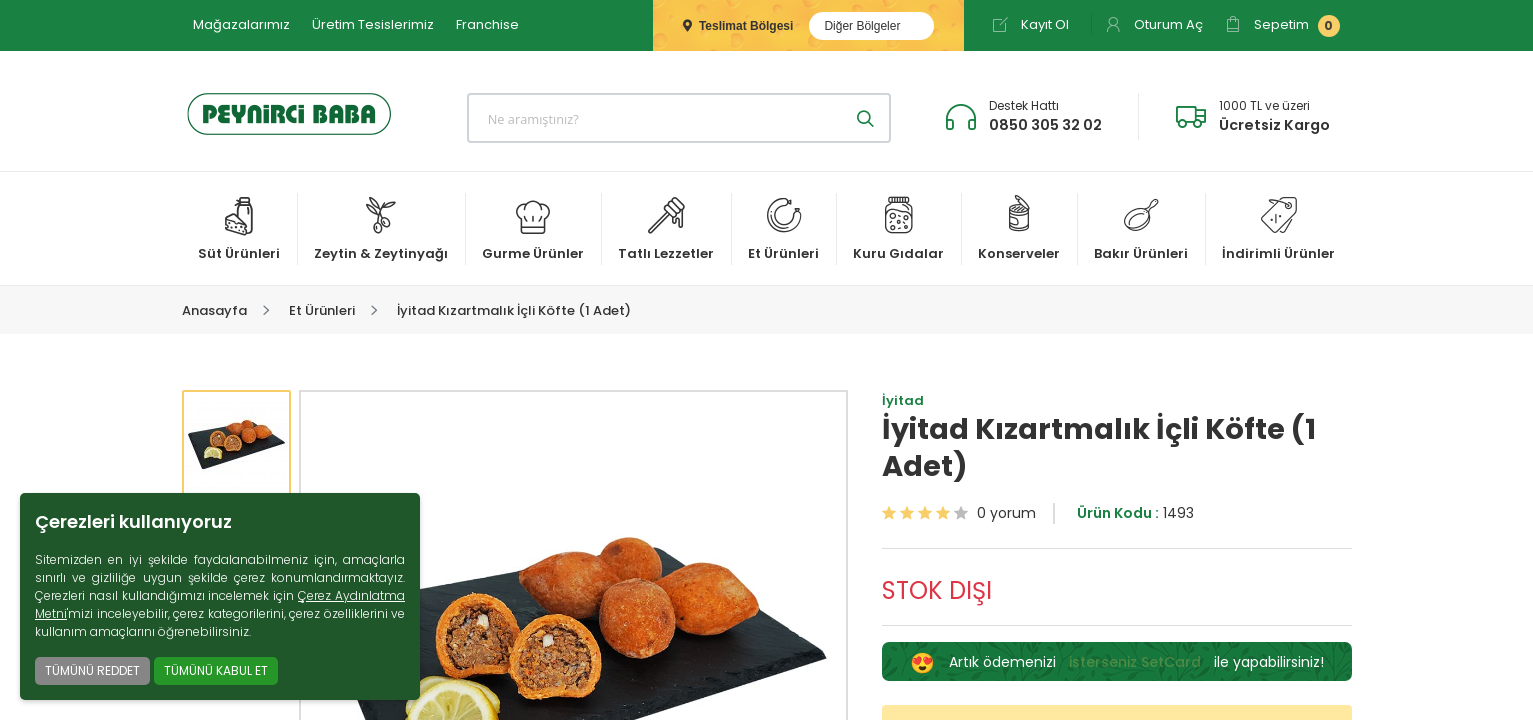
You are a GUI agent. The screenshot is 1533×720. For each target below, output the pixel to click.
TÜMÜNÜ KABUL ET (216, 670)
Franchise (487, 24)
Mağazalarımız (241, 24)
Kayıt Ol (1030, 24)
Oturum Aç (1154, 24)
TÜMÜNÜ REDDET (92, 670)
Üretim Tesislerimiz (373, 24)
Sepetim (1282, 26)
